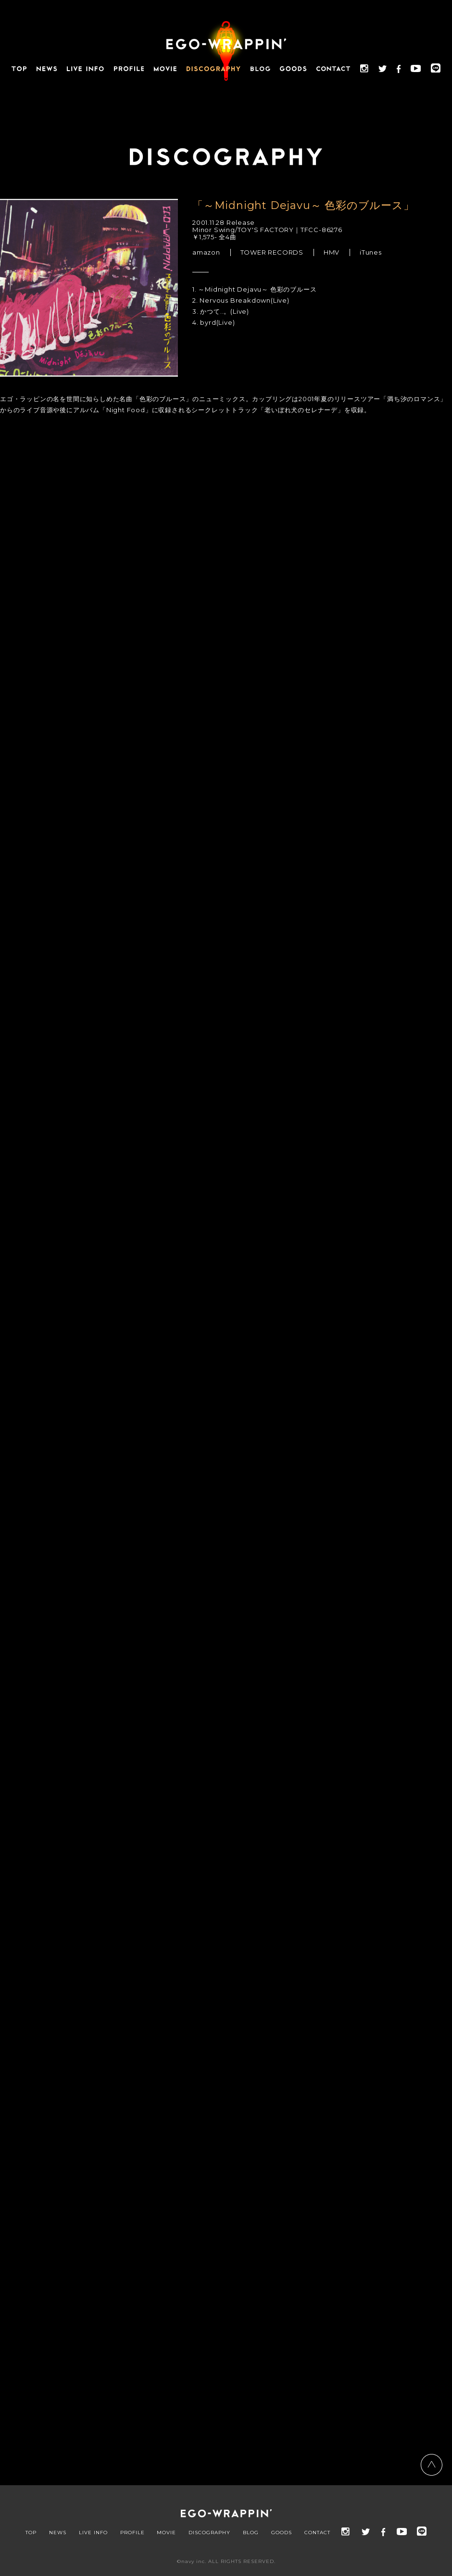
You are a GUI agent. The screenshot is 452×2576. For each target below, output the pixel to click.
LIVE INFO (93, 2532)
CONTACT (317, 2532)
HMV (331, 252)
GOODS (281, 2532)
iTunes (371, 252)
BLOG (251, 2532)
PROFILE (132, 2532)
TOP (31, 2532)
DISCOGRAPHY (209, 2532)
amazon (206, 252)
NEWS (57, 2532)
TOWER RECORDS (271, 252)
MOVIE (166, 2532)
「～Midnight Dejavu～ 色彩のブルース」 (303, 205)
